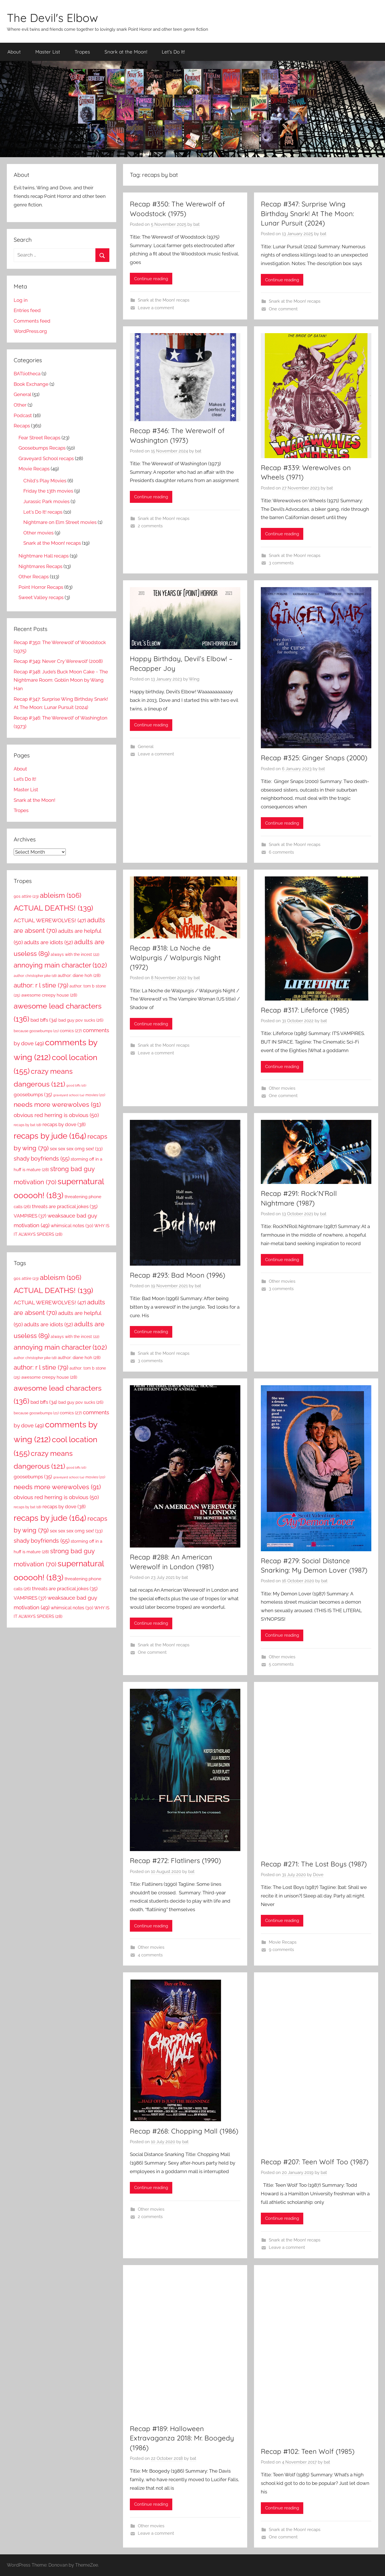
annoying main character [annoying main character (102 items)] (60, 965)
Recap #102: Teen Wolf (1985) (308, 2451)
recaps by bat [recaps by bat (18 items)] (27, 1125)
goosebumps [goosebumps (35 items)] (33, 1094)
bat (196, 224)
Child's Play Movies (44, 480)
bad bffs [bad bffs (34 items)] (43, 1020)
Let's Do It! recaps (42, 512)
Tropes (82, 52)
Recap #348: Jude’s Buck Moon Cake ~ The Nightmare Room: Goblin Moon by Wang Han (61, 680)
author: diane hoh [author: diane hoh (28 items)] (79, 975)
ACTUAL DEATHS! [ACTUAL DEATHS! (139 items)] (53, 907)
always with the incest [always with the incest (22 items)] (75, 954)
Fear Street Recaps (39, 437)
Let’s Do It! (173, 52)
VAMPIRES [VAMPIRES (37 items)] (30, 1216)
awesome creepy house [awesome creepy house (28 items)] (49, 995)
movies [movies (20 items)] (95, 1095)
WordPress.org (30, 331)
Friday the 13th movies (48, 491)
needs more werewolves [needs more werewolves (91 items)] (57, 1104)
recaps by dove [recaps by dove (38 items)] (64, 1124)
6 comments (281, 852)
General (145, 746)
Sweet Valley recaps (41, 597)
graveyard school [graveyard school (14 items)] (68, 1095)
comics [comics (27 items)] (71, 1030)
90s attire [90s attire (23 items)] (26, 896)
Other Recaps (34, 576)
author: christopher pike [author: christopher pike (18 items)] (35, 976)
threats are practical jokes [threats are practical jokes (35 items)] (65, 1206)
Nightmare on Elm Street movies (60, 522)
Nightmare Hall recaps (44, 556)
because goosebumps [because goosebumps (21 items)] (36, 1031)
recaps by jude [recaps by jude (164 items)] (50, 1135)
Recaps (22, 426)
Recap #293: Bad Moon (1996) (177, 1275)
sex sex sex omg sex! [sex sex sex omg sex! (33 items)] (76, 1148)
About (14, 52)
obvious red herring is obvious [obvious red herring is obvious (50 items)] (56, 1115)
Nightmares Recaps (40, 566)
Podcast (23, 415)
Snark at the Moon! (126, 52)
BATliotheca (27, 373)
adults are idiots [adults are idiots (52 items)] (48, 942)
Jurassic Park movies (46, 501)
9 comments (281, 1949)
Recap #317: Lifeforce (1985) (305, 1010)
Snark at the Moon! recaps (163, 300)
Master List (47, 52)
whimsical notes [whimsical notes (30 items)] (72, 1225)
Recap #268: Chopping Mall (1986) (184, 2131)
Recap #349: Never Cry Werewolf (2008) (58, 661)
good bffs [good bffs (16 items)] (76, 1085)
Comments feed (32, 321)
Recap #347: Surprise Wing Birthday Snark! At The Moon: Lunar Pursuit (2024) (307, 213)
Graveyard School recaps (46, 458)
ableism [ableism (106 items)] (60, 895)
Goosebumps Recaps (42, 448)
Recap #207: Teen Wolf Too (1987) (314, 2161)
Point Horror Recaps (41, 587)
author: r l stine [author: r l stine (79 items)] (41, 985)
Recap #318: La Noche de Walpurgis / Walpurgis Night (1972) (175, 957)
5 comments (281, 1664)
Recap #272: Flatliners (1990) (175, 1860)
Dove (318, 1874)
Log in (21, 300)
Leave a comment (156, 307)
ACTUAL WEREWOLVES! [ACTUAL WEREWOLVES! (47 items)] (50, 920)
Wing (194, 679)
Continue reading (151, 278)
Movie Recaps (282, 1942)
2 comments (150, 525)
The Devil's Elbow (52, 18)
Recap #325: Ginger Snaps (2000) (314, 757)
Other (20, 405)
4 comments (150, 1955)
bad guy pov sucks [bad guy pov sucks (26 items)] (80, 1020)
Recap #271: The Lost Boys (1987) (314, 1864)
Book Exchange (31, 384)
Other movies (282, 1088)
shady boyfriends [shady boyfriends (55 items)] (41, 1158)
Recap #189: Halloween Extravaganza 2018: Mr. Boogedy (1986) (182, 2438)
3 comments (281, 562)
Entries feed (27, 310)
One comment (283, 309)
